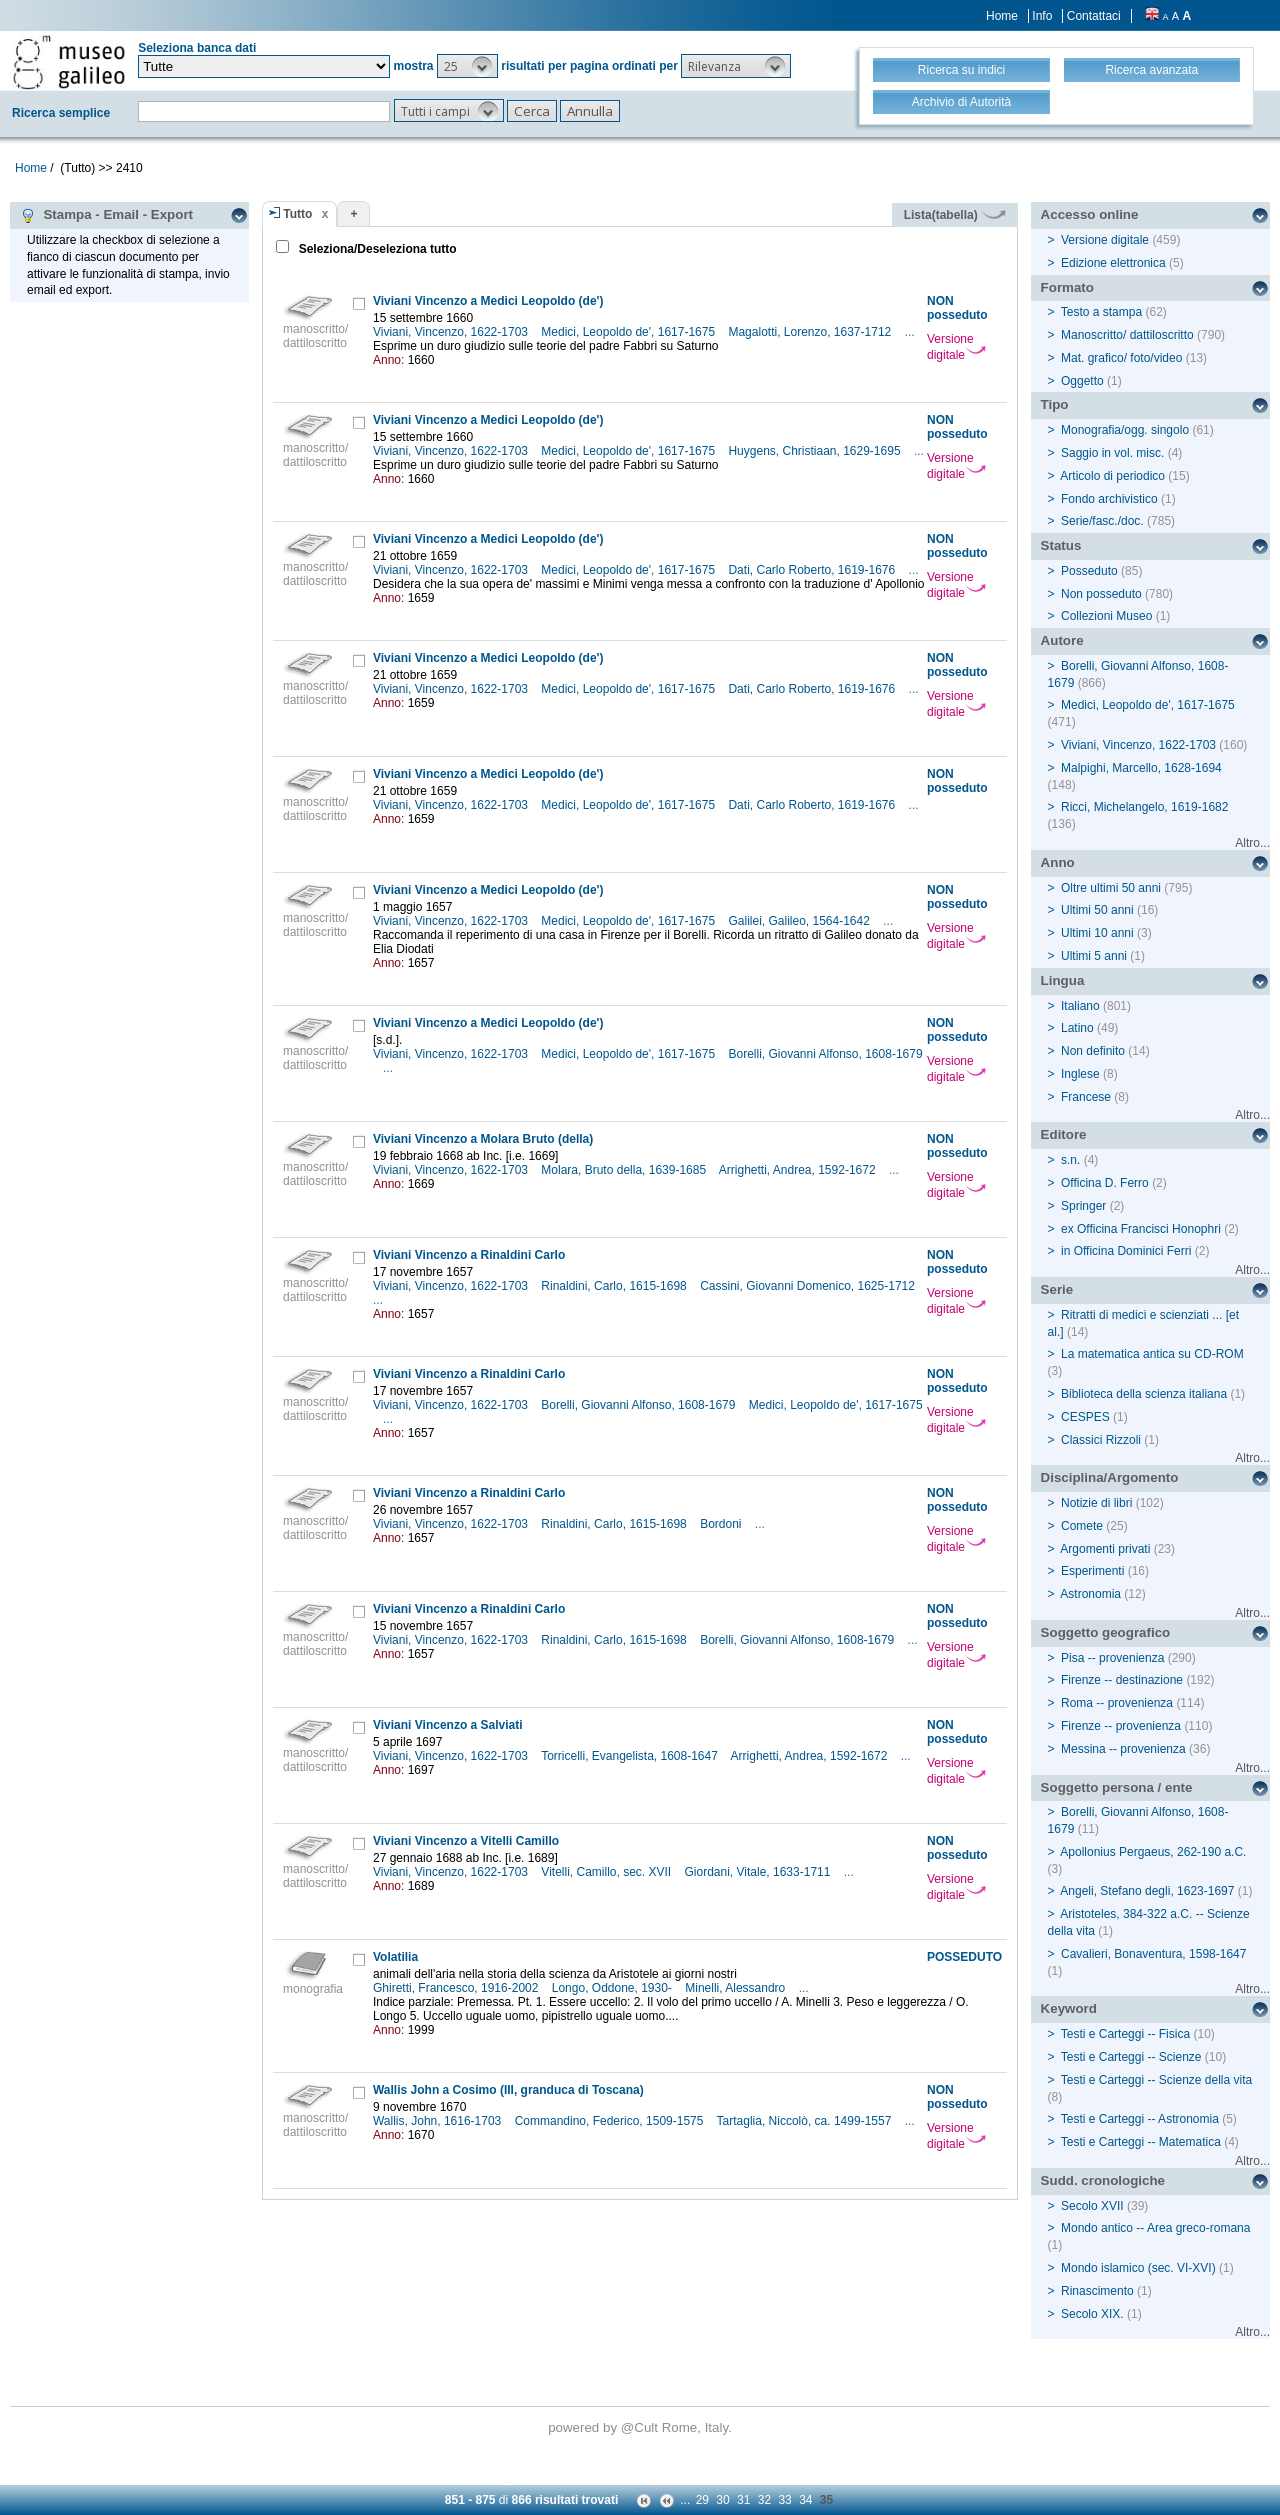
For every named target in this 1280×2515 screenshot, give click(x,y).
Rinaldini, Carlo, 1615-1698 (615, 1286)
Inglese (1080, 1074)
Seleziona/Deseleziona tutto (375, 249)
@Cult (641, 2427)
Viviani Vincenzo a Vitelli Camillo (466, 1841)
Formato (1067, 287)
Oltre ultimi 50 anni (1111, 888)
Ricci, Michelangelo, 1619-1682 (1144, 807)
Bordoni (722, 1524)
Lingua (1063, 980)
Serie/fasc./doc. (1102, 521)
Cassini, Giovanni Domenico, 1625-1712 (809, 1286)
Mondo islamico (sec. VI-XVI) (1138, 2268)
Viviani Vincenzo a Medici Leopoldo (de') (488, 301)
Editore (1064, 1134)
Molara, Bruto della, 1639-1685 (625, 1170)
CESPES (1085, 1417)
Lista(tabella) (955, 215)
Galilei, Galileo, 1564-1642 (800, 921)
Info (1042, 16)
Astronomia (1090, 1594)
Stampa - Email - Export (106, 215)
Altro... (1252, 843)
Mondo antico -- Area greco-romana (1155, 2228)
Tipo (1055, 404)
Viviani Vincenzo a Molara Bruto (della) (483, 1139)
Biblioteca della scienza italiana (1144, 1394)
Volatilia (395, 1957)
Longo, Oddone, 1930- (613, 1988)
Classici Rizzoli (1101, 1440)
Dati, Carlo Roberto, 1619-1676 (813, 570)
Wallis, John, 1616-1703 (439, 2121)
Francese (1086, 1097)
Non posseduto (1101, 594)
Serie (1057, 1289)
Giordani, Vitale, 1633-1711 (759, 1872)
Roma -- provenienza (1117, 1703)
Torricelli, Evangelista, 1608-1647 (631, 1756)
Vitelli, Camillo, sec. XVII (607, 1872)
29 (702, 2500)
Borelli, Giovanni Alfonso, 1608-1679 (825, 1054)
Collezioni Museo (1106, 616)
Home (1002, 16)
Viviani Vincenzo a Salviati (448, 1725)
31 (743, 2500)
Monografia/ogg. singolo (1125, 430)
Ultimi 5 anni (1094, 956)
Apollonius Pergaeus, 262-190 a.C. (1153, 1852)
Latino (1077, 1028)
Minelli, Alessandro (736, 1988)
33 (784, 2500)
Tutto (297, 214)
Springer (1083, 1206)
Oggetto (1082, 381)
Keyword (1069, 2008)
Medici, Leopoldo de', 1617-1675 (629, 332)
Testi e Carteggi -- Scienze (1131, 2057)
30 (722, 2500)
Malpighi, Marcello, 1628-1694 (1141, 768)
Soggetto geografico (1106, 1632)
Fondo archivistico (1111, 499)
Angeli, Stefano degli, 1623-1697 (1147, 1891)
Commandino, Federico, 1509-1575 (611, 2121)
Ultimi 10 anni (1097, 933)
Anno (1058, 862)
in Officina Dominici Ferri (1126, 1251)
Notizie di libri (1096, 1503)
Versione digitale (956, 347)
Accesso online (1090, 214)
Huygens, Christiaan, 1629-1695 (815, 451)
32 (764, 2500)
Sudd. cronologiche (1103, 2180)
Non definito (1093, 1051)
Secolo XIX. (1092, 2314)
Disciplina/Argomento (1110, 1477)
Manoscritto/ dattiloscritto (1127, 335)
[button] (467, 66)
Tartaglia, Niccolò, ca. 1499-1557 (806, 2121)
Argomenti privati (1105, 1549)
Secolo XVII (1092, 2206)
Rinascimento (1097, 2291)
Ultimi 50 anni (1097, 910)
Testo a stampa (1101, 312)
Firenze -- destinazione (1122, 1680)
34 (805, 2500)
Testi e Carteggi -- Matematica (1141, 2142)
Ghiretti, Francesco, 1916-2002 (457, 1988)
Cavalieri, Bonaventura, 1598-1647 (1153, 1954)
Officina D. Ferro (1105, 1183)
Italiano (1080, 1006)
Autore (1062, 640)
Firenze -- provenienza (1121, 1726)
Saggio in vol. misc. (1112, 453)
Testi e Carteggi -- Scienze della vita (1156, 2080)
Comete (1082, 1526)
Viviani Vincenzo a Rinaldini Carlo (469, 1255)
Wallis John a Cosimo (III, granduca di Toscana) (508, 2090)
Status (1061, 545)
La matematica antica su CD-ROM (1152, 1354)
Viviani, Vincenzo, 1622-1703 (452, 332)
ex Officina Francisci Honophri (1141, 1229)
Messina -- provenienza (1123, 1749)
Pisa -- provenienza (1112, 1658)
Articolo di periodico (1112, 476)
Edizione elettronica (1113, 263)
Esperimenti (1092, 1571)
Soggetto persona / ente (1117, 1787)
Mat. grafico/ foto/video (1121, 358)
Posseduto (1089, 571)
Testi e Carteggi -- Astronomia (1140, 2119)
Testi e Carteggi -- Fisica (1125, 2034)
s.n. (1070, 1160)
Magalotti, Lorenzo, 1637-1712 (811, 332)
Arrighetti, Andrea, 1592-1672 (799, 1170)
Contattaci (1094, 16)
